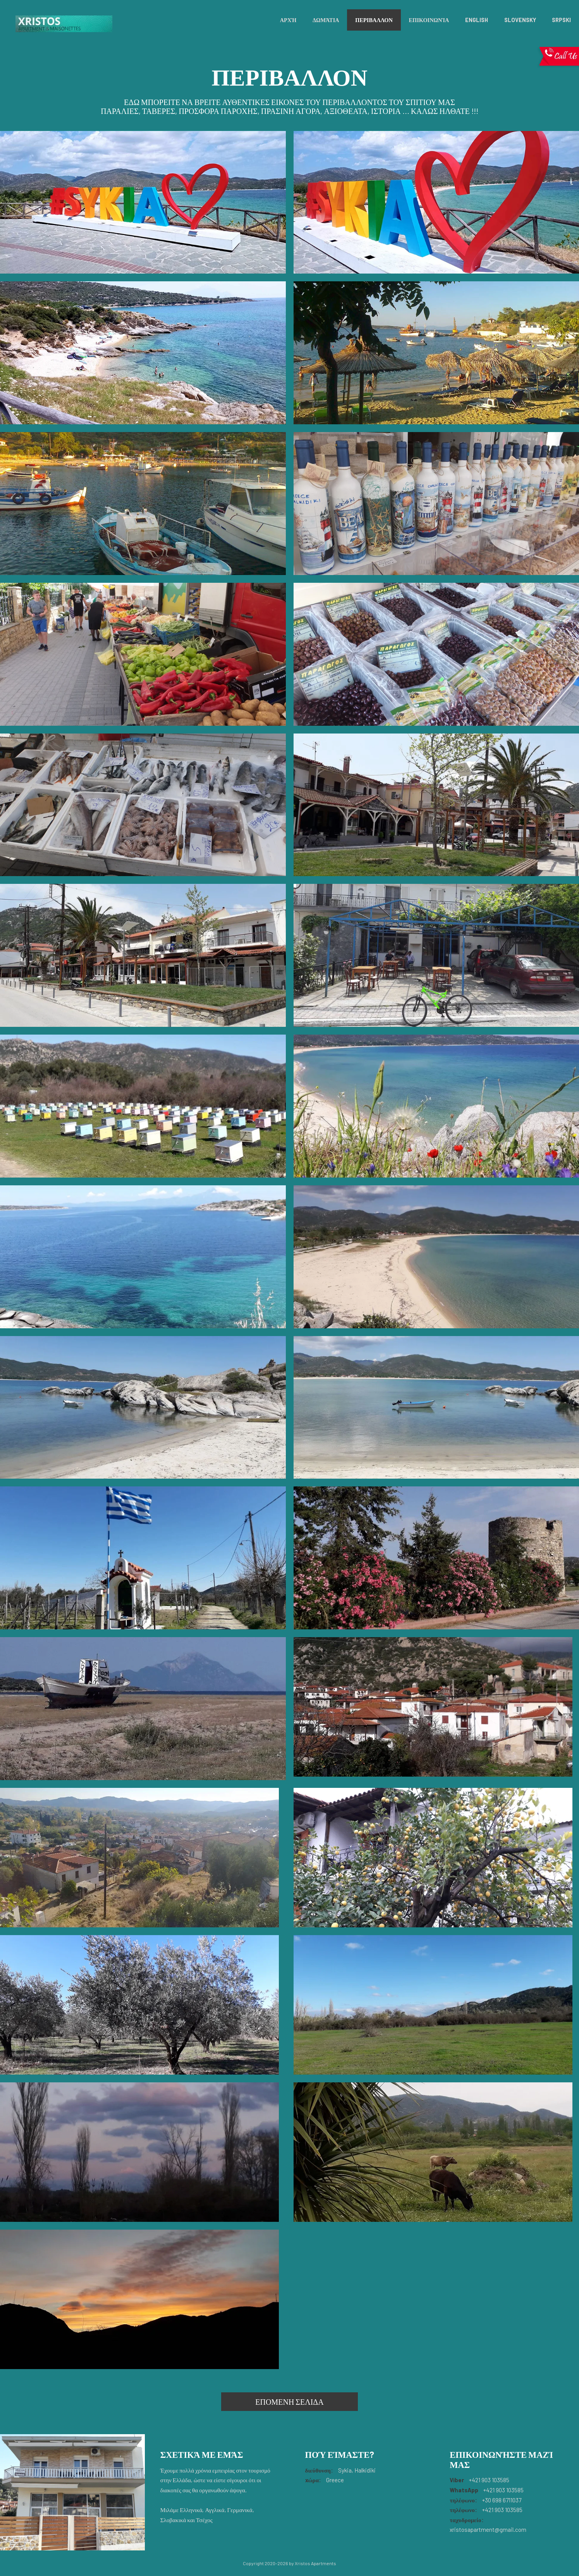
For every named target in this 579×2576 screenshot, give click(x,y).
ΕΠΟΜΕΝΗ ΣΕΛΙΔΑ (289, 2401)
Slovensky (520, 20)
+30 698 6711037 (501, 2500)
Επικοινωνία (429, 20)
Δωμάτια (326, 20)
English (476, 20)
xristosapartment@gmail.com (488, 2529)
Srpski (561, 20)
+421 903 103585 (488, 2479)
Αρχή (288, 20)
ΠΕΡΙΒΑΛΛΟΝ (374, 20)
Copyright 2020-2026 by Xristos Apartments (289, 2563)
